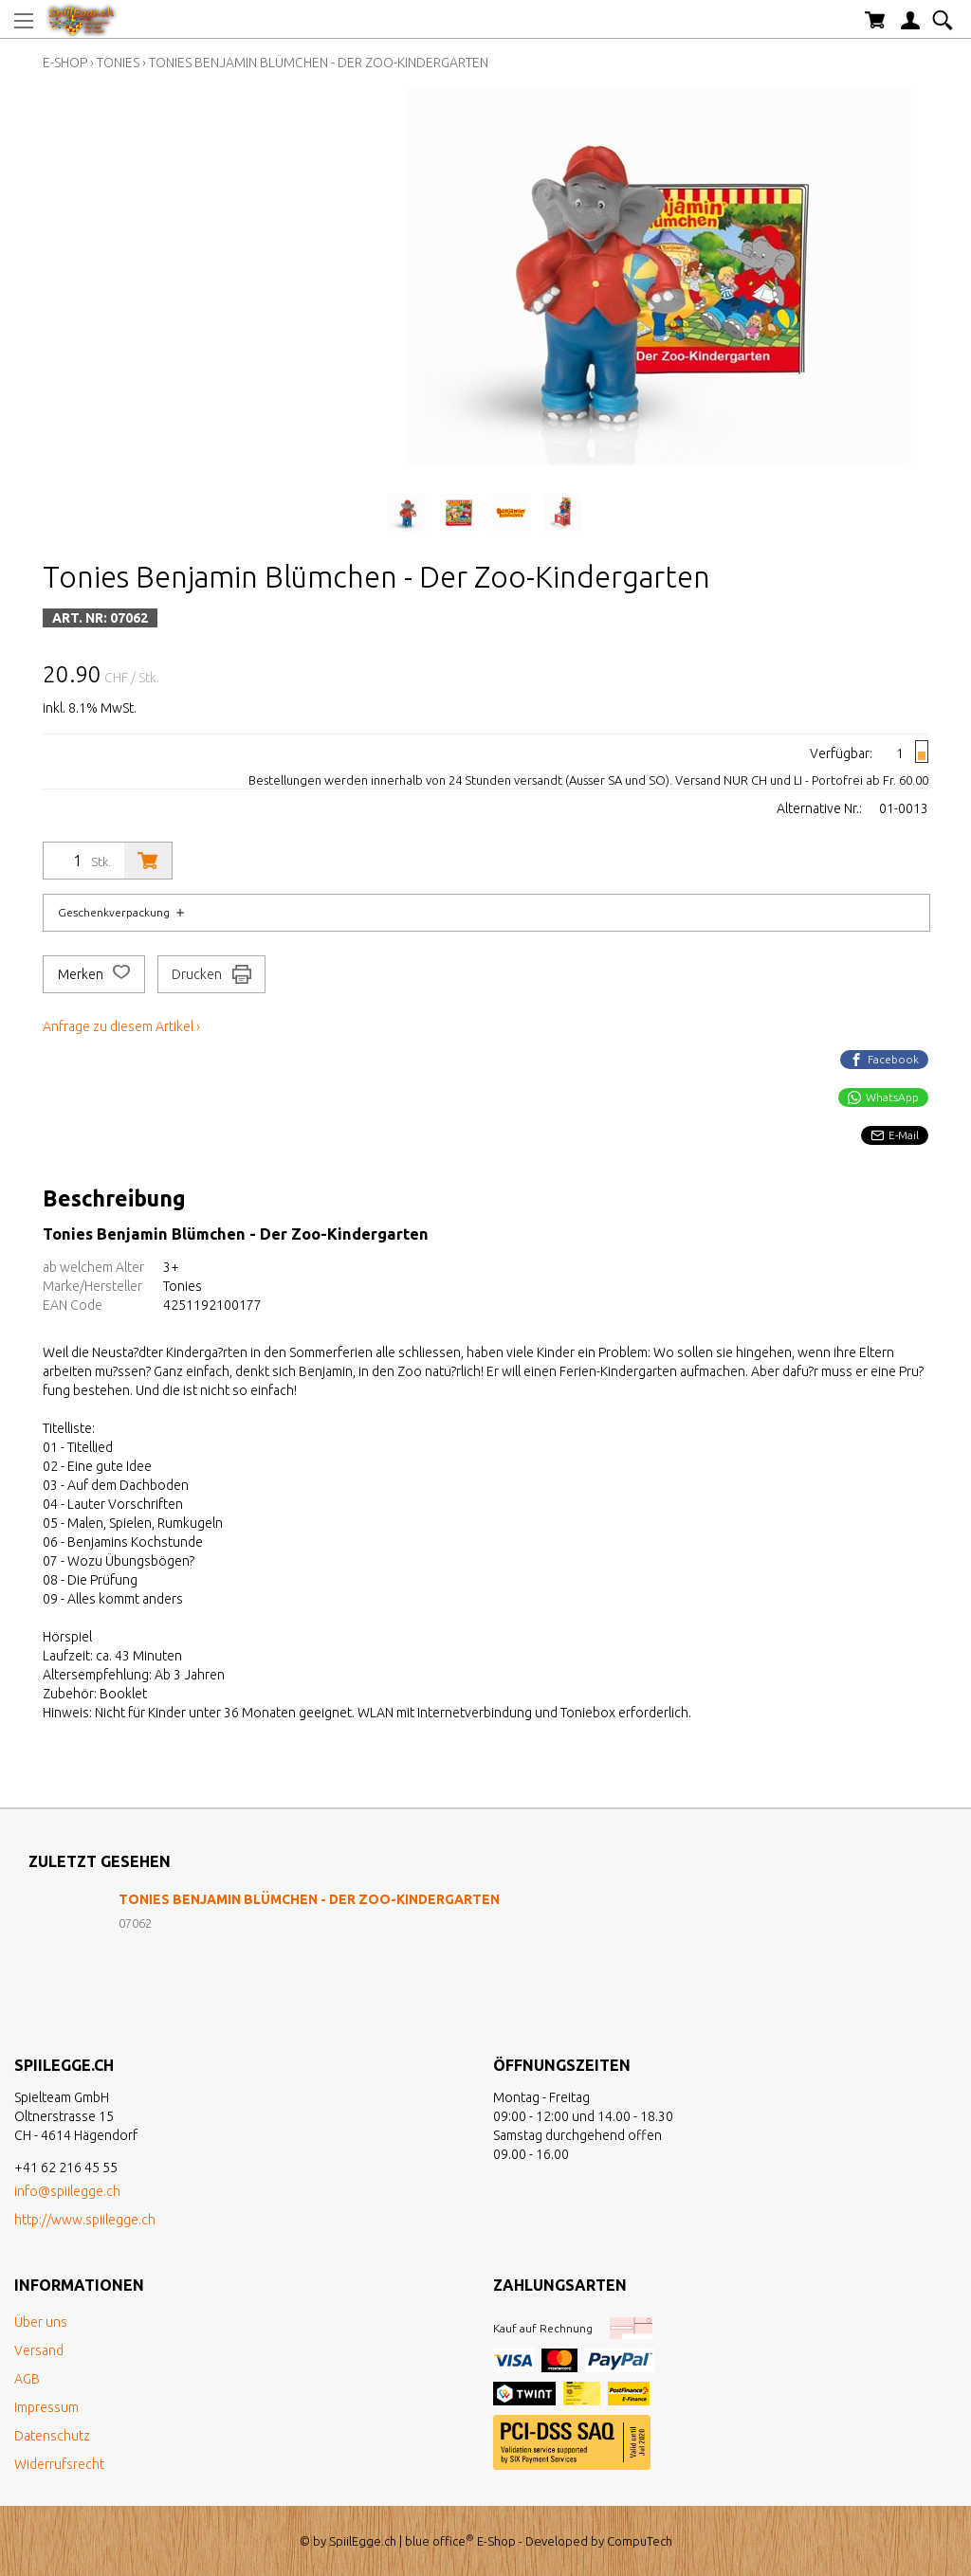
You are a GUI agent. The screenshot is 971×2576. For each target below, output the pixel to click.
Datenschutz (52, 2435)
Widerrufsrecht (59, 2464)
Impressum (46, 2407)
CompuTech (639, 2541)
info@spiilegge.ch (67, 2191)
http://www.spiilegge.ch (85, 2219)
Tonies (118, 62)
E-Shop (65, 62)
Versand (39, 2350)
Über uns (40, 2322)
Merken (94, 974)
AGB (27, 2378)
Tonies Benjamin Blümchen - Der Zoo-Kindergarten (318, 62)
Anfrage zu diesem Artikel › (121, 1026)
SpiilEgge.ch (362, 2541)
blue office (439, 2541)
